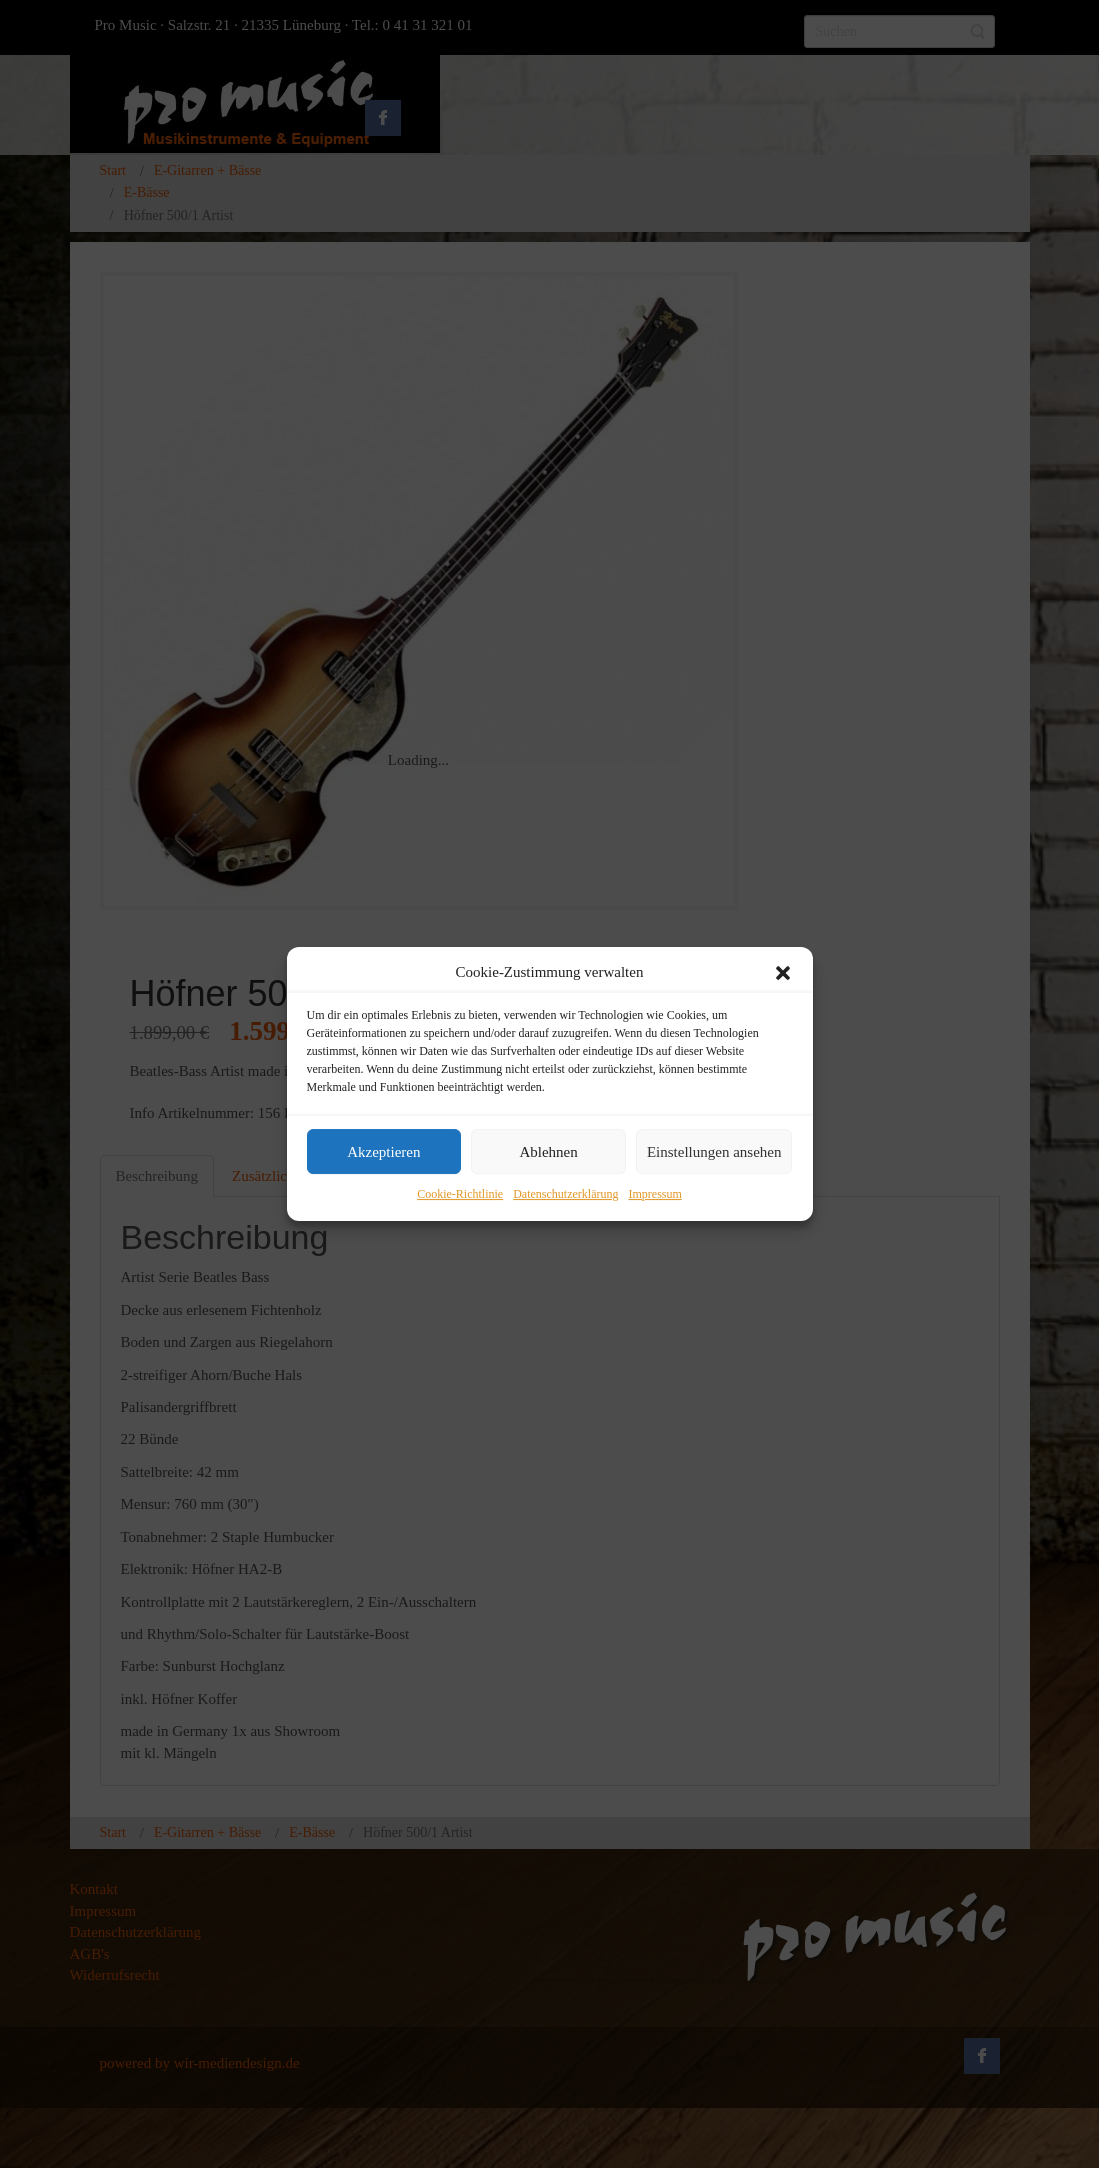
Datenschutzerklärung (565, 1195)
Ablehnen (548, 1152)
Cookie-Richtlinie (460, 1195)
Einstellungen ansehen (714, 1152)
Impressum (654, 1195)
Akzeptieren (383, 1152)
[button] (783, 973)
